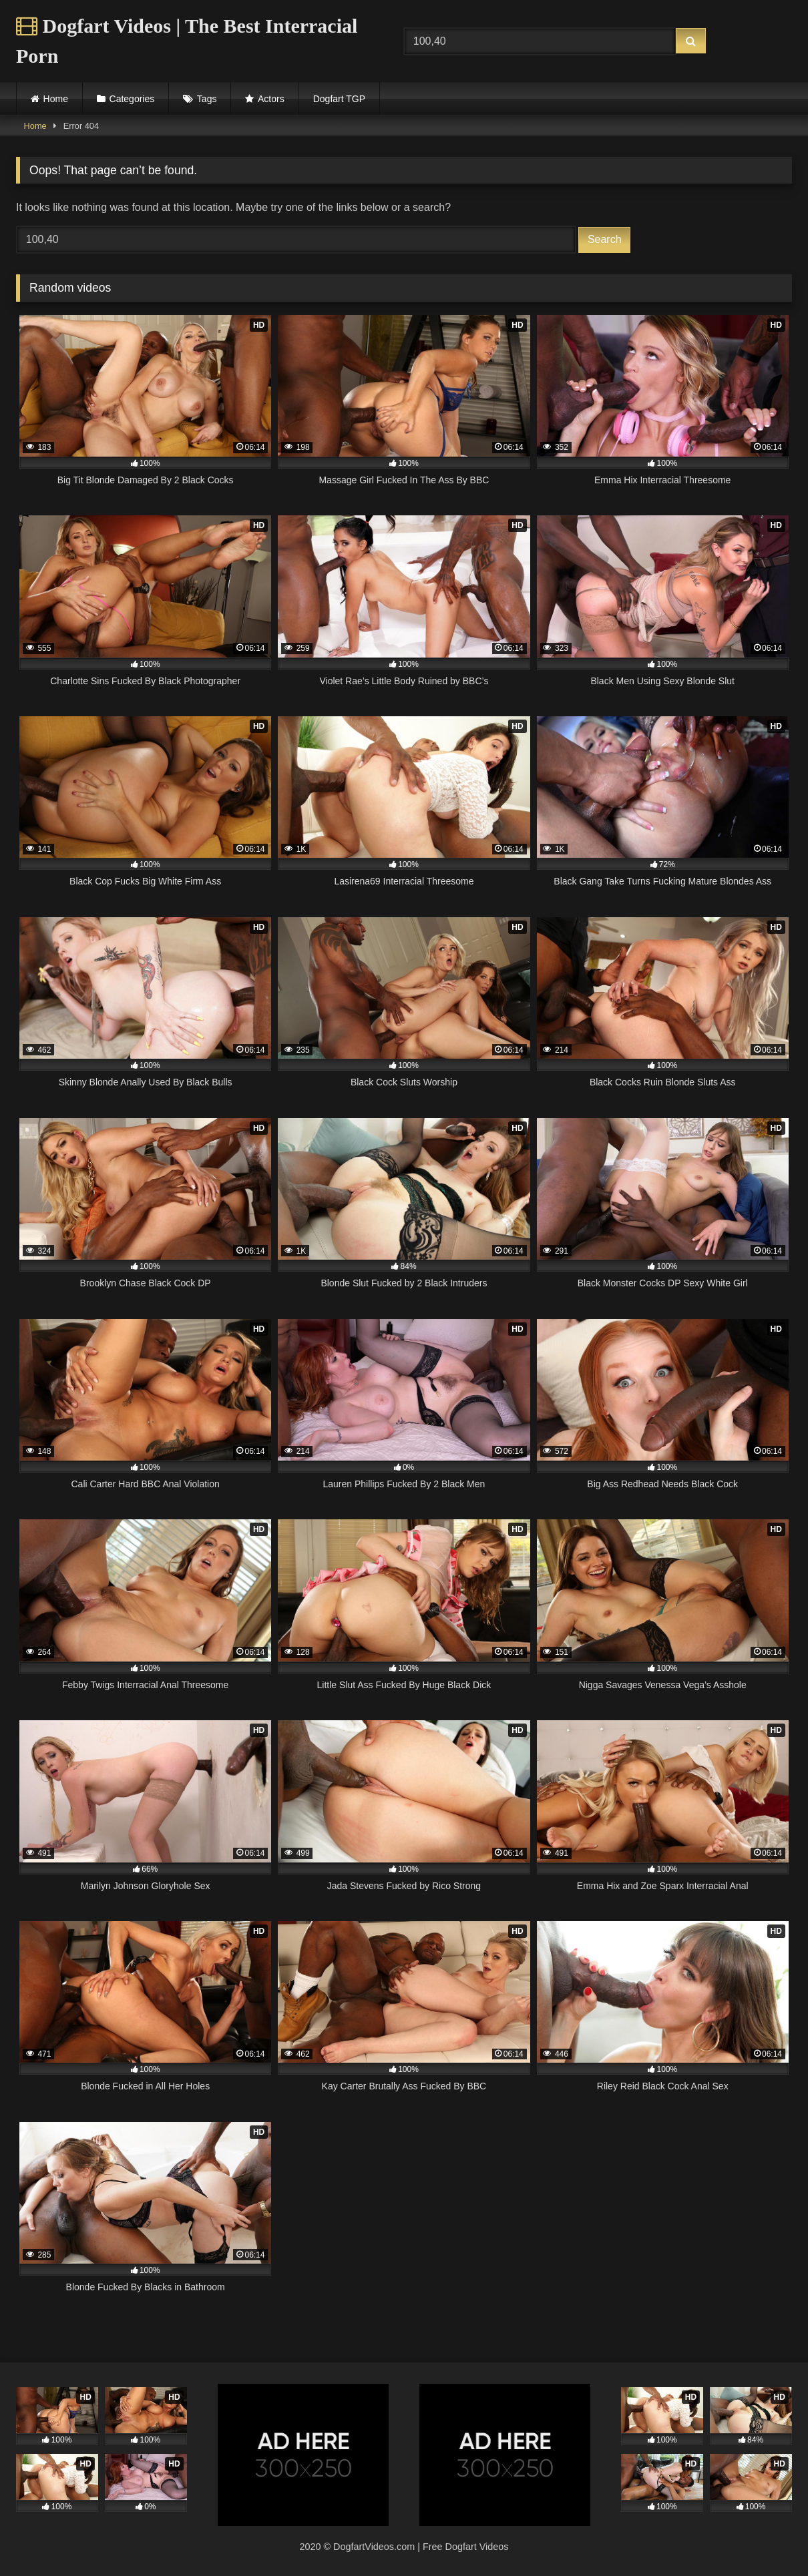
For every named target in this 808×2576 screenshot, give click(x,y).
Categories (132, 98)
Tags (207, 98)
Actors (271, 98)
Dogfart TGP (339, 98)
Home (55, 98)
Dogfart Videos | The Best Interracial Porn (186, 41)
